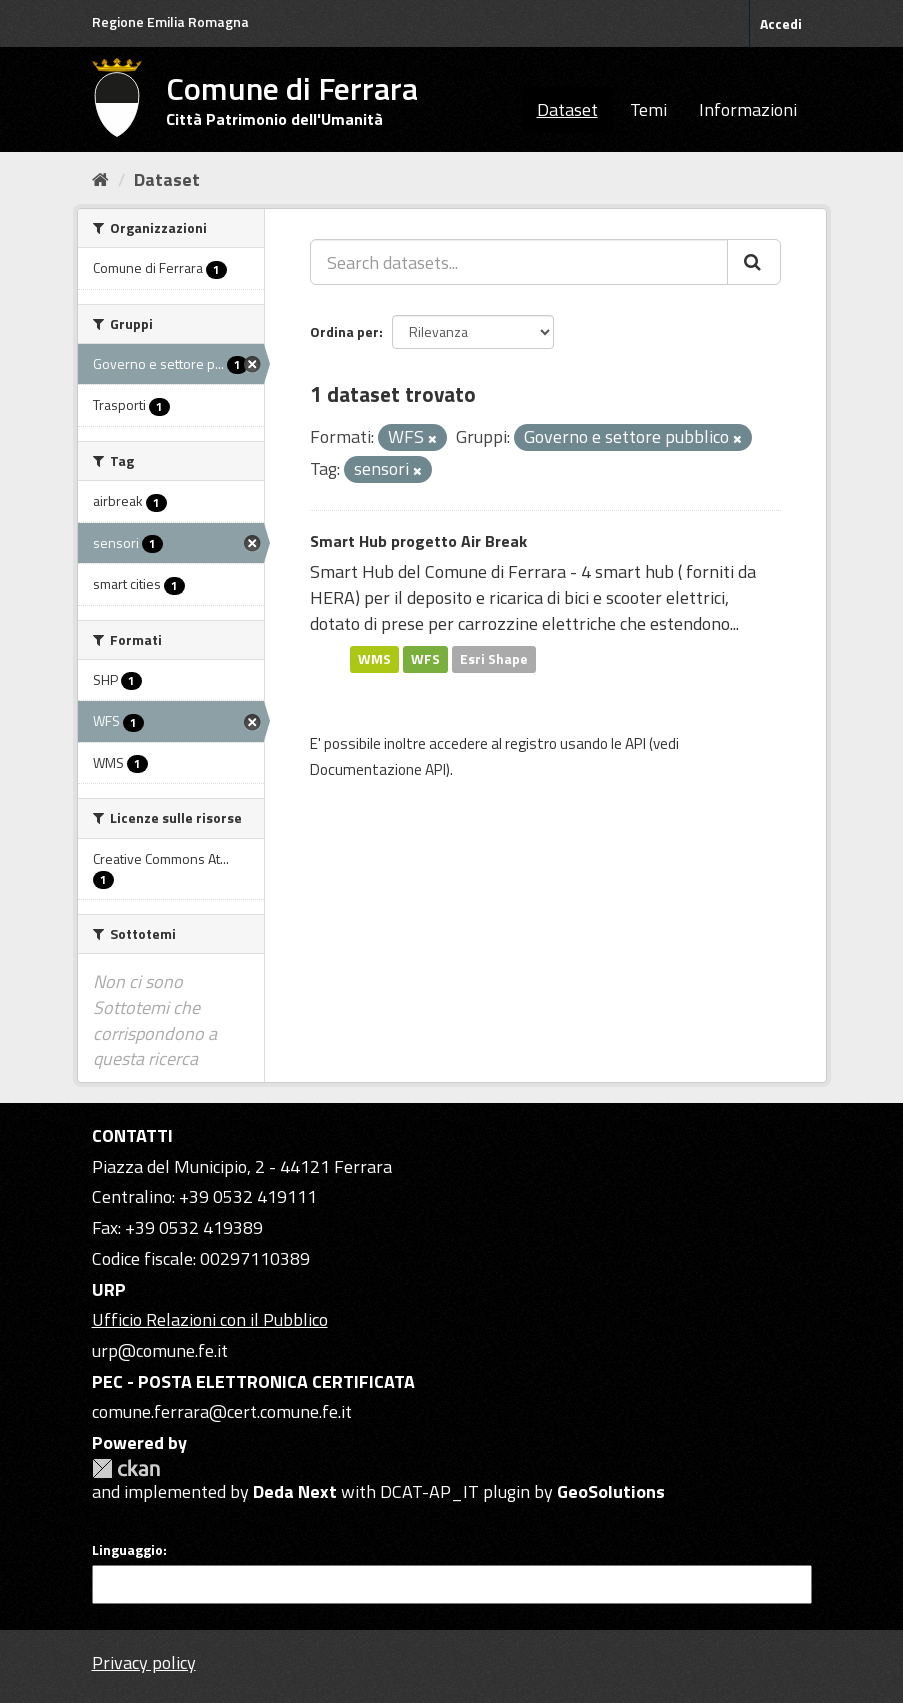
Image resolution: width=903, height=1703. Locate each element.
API (635, 743)
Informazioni (748, 109)
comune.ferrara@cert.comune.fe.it (222, 1411)
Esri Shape (494, 659)
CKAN (126, 1468)
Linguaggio (127, 1550)
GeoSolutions (611, 1491)
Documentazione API (378, 769)
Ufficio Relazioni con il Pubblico (210, 1319)
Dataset (567, 109)
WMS (374, 659)
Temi (648, 109)
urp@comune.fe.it (160, 1350)
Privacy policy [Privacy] (144, 1662)
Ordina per (344, 331)
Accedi (781, 23)
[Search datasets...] (519, 262)
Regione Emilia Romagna (170, 21)
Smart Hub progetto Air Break (418, 541)
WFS (425, 659)
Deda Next (295, 1491)
